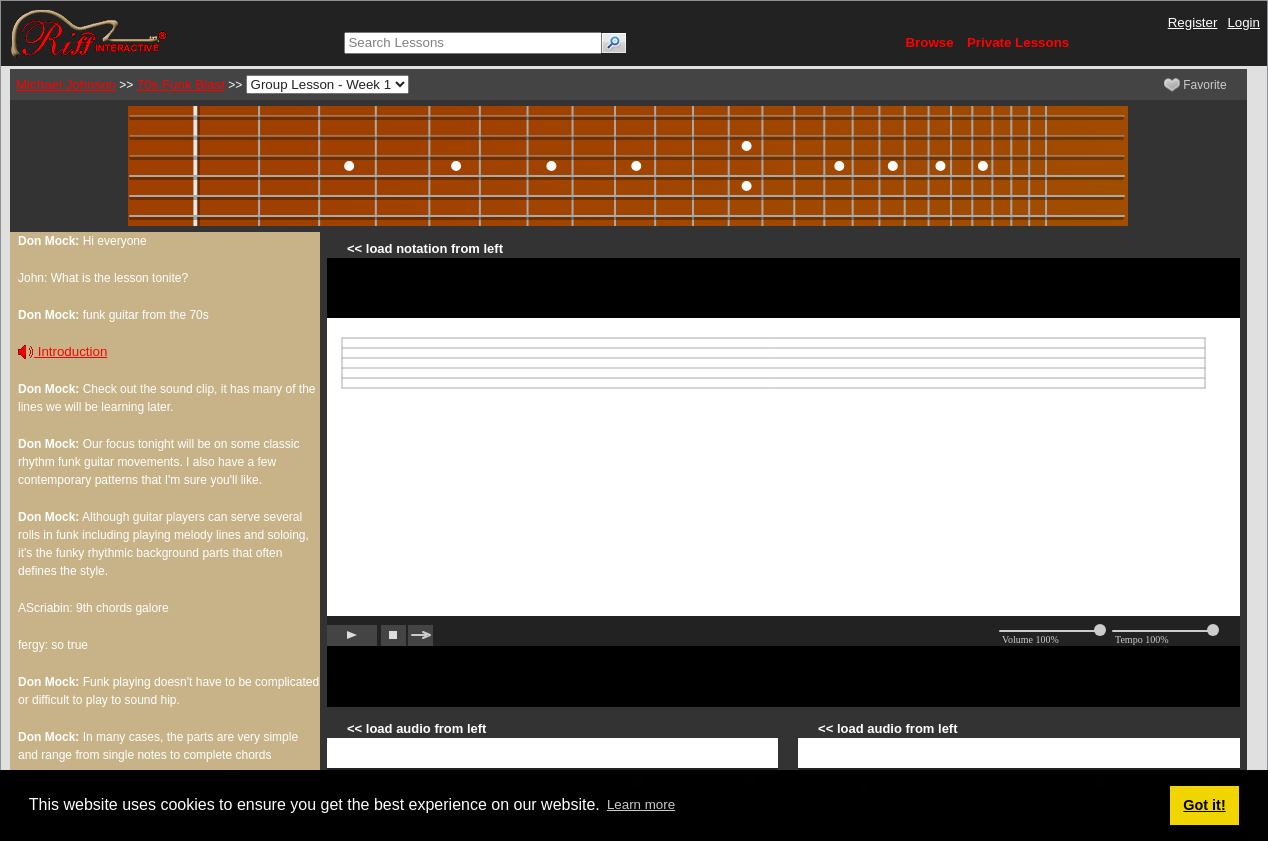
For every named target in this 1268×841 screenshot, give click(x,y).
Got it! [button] (1204, 805)
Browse (929, 42)
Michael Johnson (66, 84)
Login (1243, 22)
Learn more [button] (641, 804)
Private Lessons (1018, 42)
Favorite (1195, 85)
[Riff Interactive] (89, 32)
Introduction (62, 351)
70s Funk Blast (181, 84)
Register (1193, 22)
